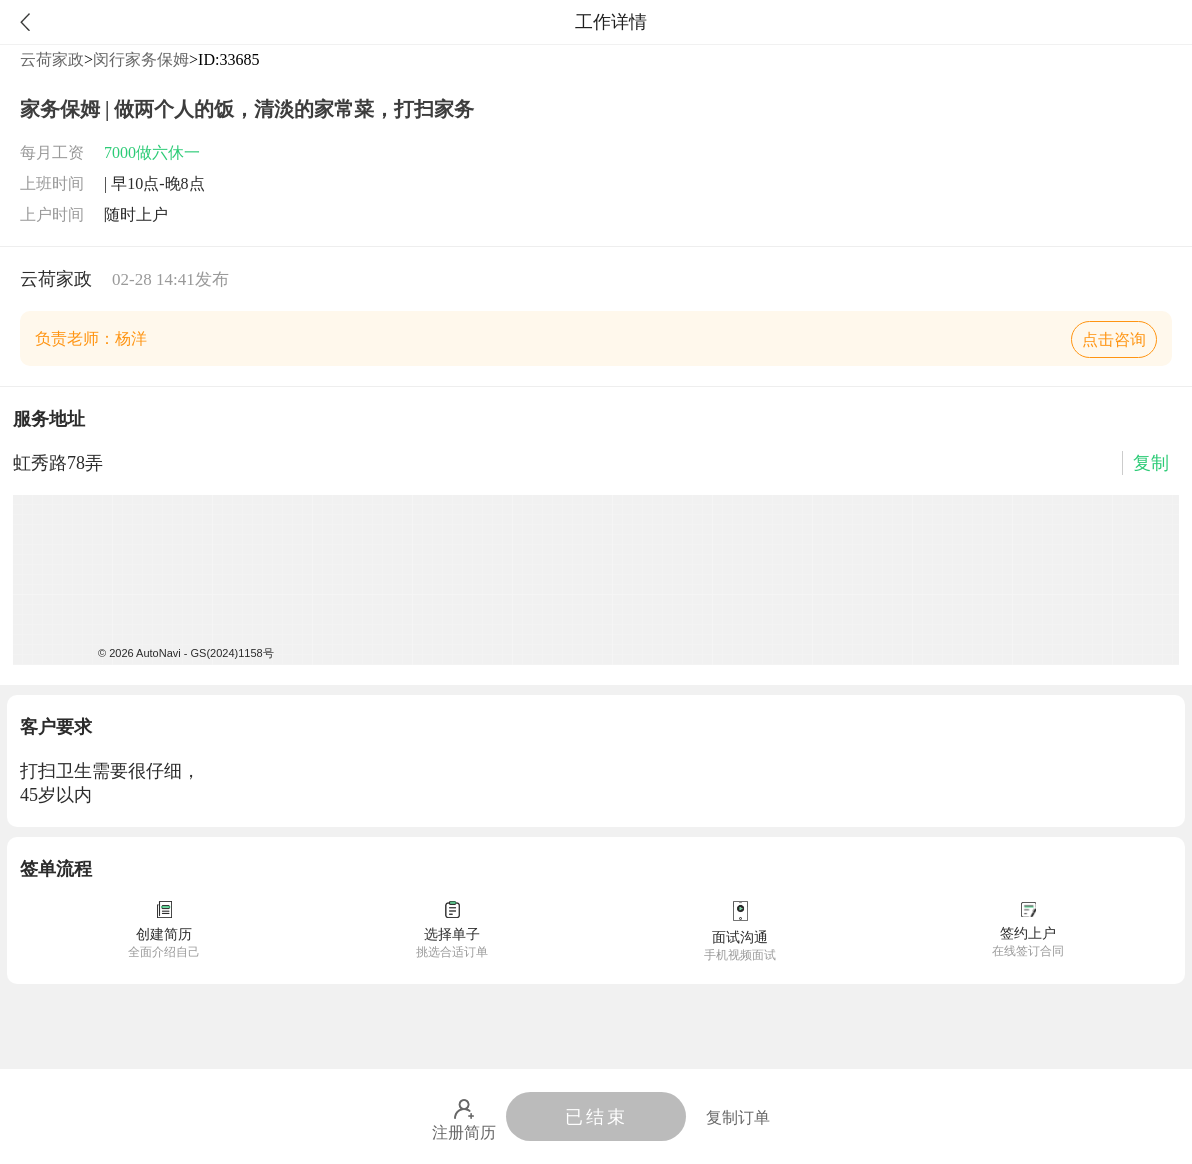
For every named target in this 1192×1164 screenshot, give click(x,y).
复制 (1151, 463)
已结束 (596, 1117)
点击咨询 (1114, 339)
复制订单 (738, 1117)
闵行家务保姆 (141, 59)
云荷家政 (52, 59)
